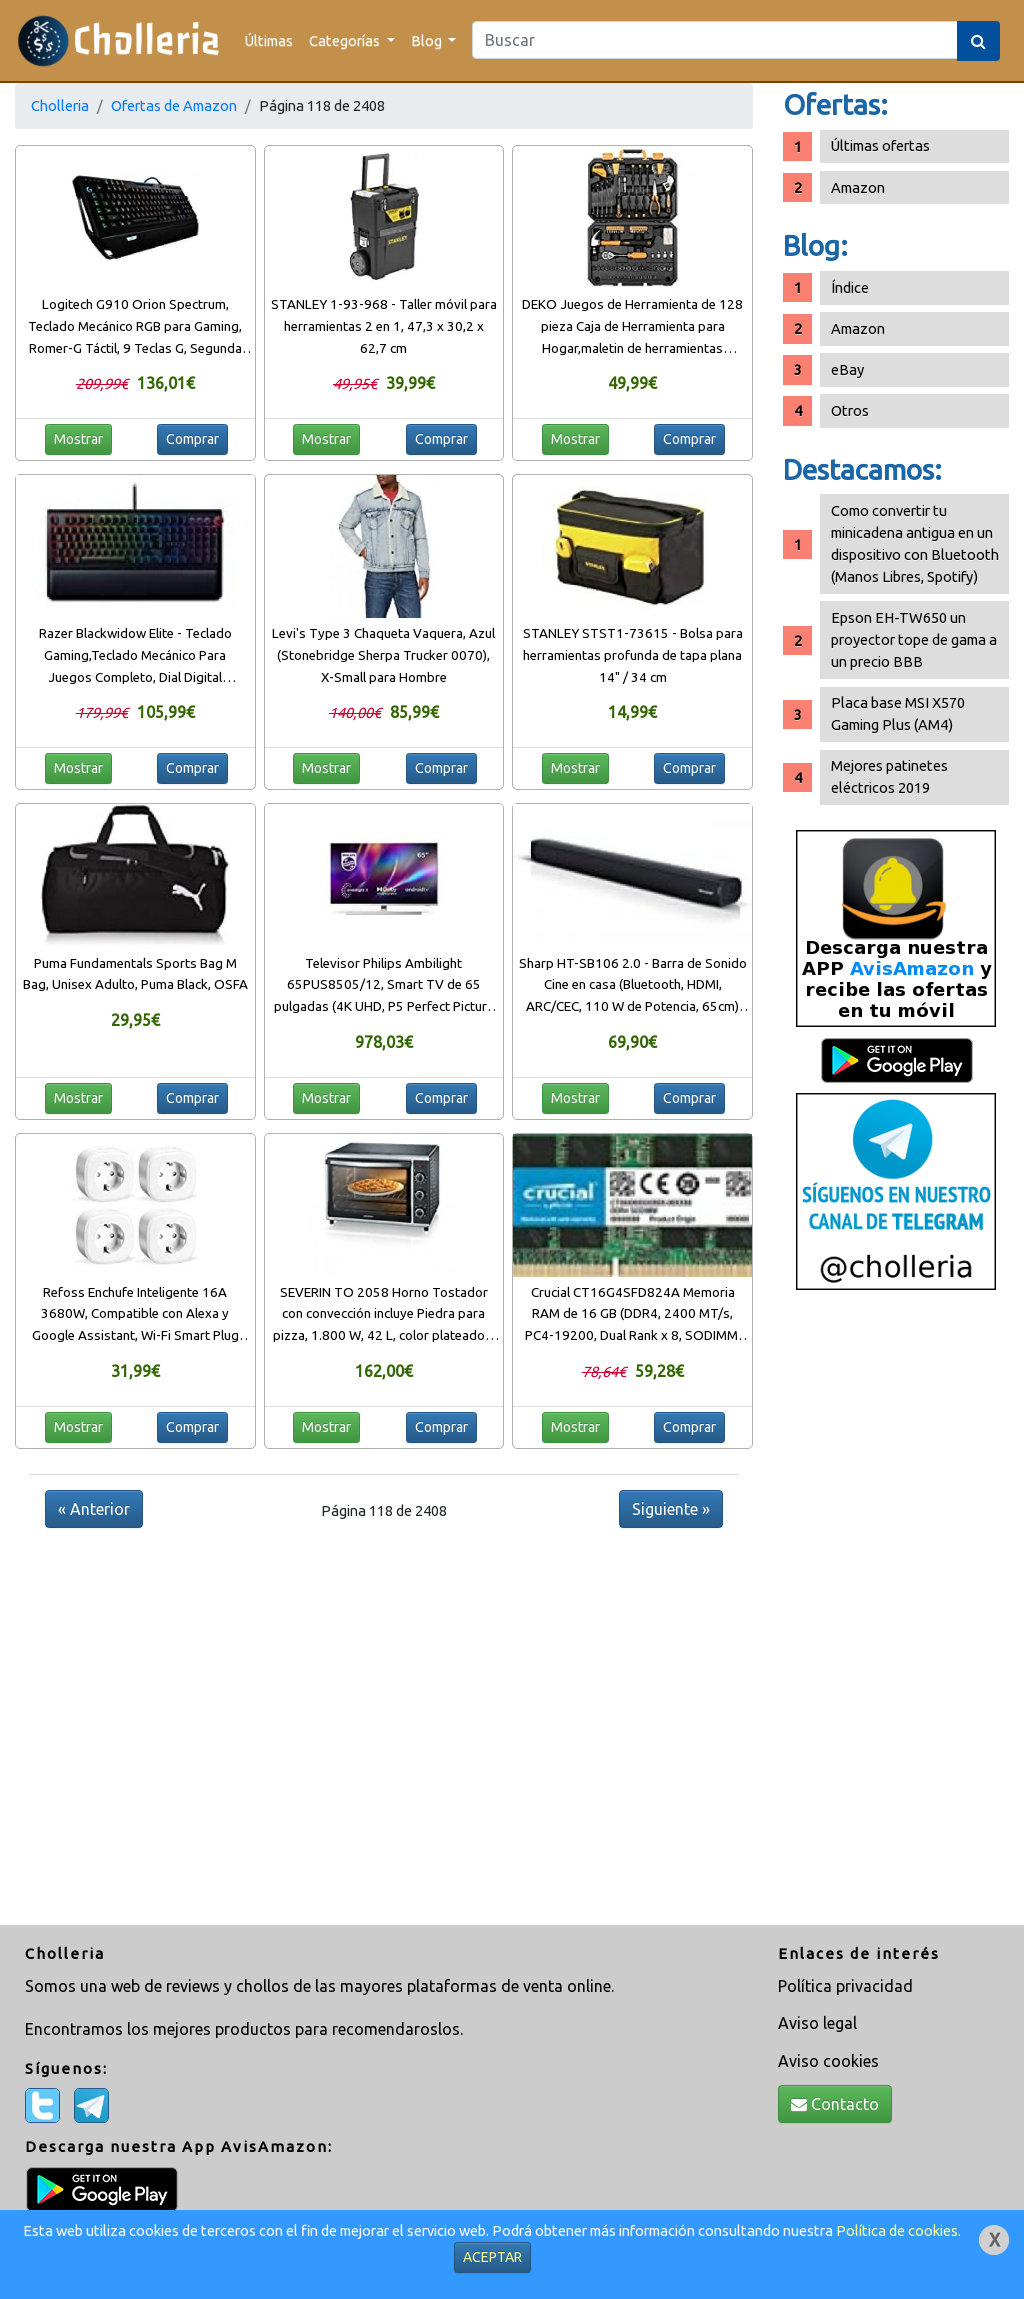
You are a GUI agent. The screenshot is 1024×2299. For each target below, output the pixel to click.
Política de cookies (897, 2230)
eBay (847, 369)
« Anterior (94, 1509)
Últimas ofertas (880, 145)
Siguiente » (671, 1509)
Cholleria (60, 105)
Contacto (835, 2104)
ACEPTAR (492, 2257)
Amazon (858, 187)
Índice (850, 287)
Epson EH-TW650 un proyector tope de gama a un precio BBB (914, 639)
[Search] (715, 40)
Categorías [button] (346, 40)
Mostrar (78, 439)
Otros (850, 410)
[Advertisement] (896, 1615)
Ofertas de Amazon (174, 105)
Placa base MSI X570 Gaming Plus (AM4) (898, 713)
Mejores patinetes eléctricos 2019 (889, 776)
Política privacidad (845, 1986)
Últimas (269, 40)
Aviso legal (817, 2023)
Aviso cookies (828, 2061)
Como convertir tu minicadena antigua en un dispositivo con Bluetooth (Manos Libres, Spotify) (915, 543)
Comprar (192, 439)
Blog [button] (428, 40)
